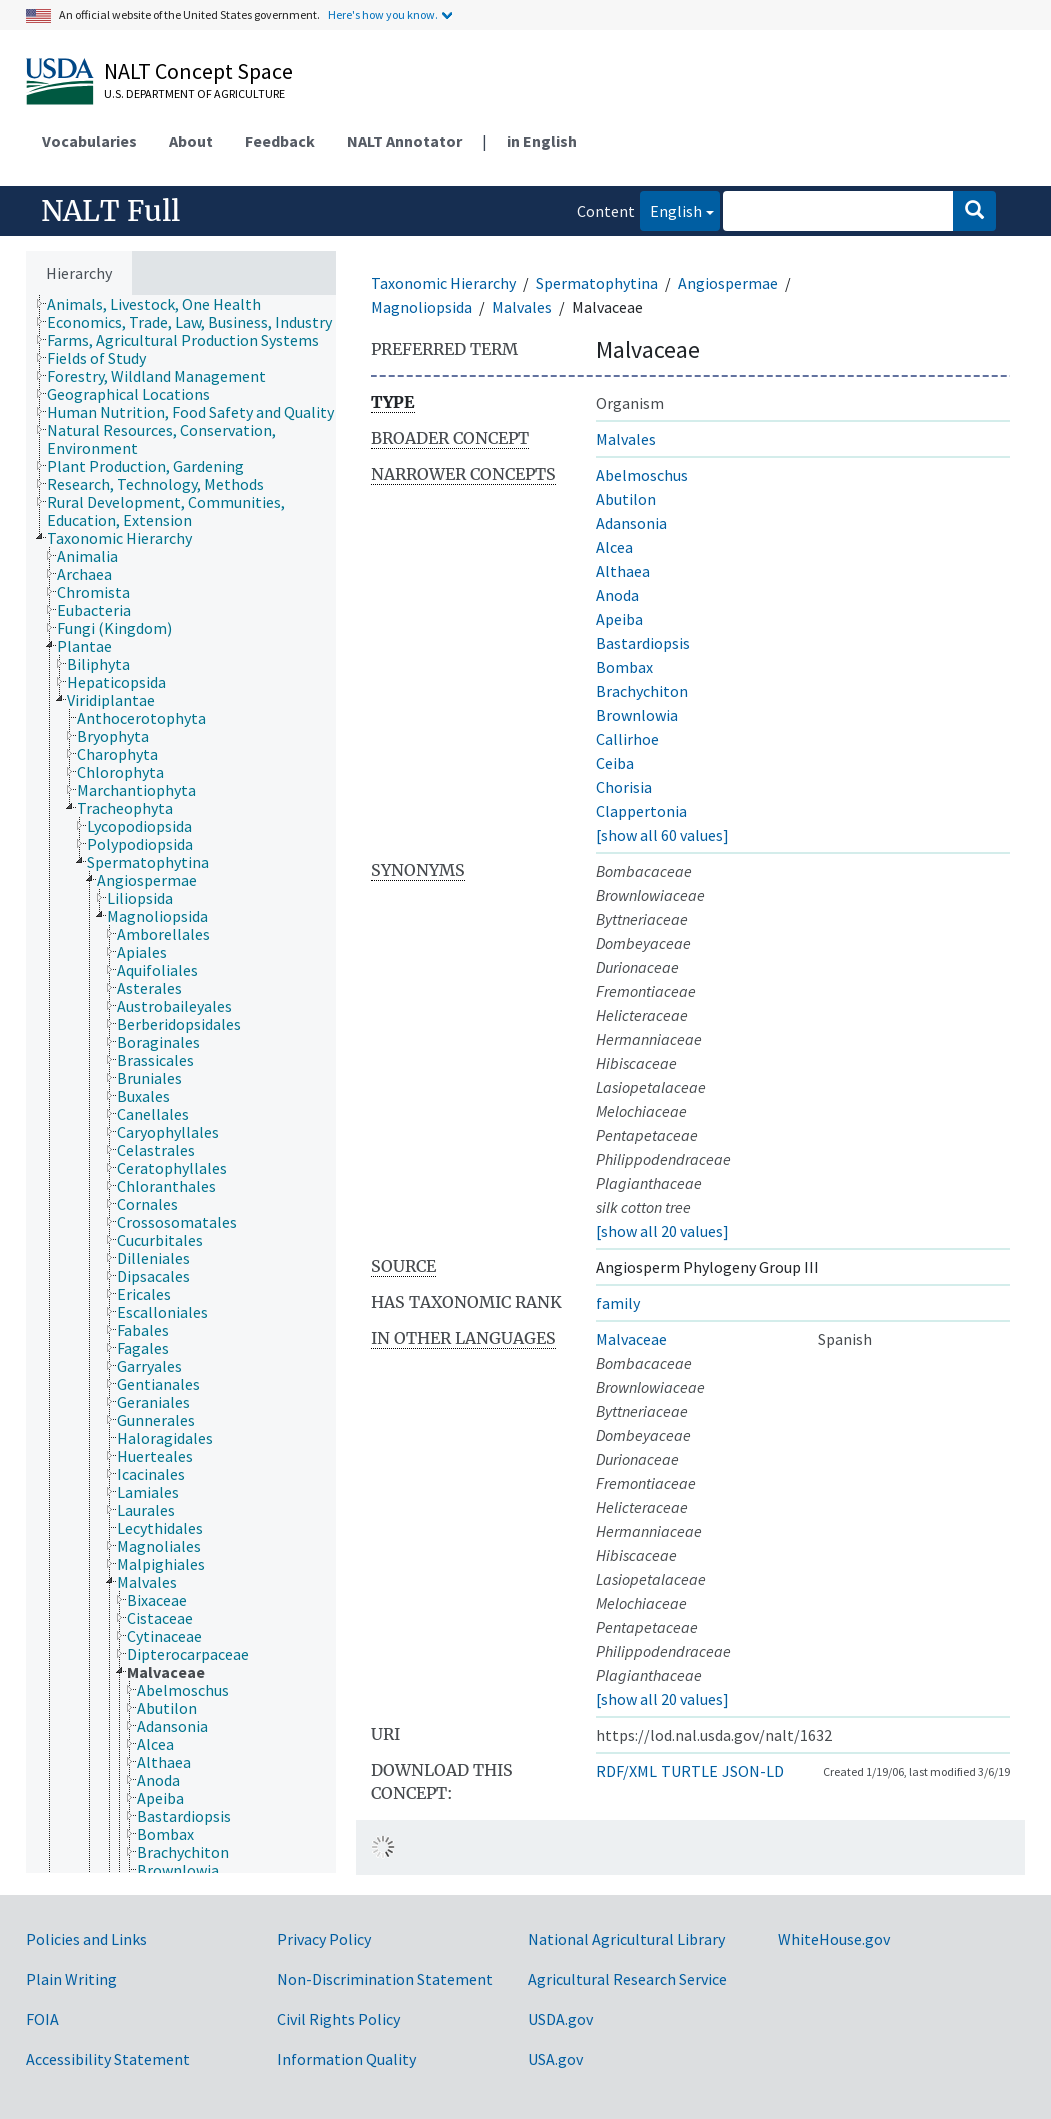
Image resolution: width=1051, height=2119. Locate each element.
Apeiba (619, 619)
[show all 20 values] (662, 1231)
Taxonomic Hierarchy (443, 283)
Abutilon (626, 499)
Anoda (617, 595)
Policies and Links (86, 1939)
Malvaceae (631, 1339)
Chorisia (624, 787)
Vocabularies (89, 141)
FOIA (42, 2019)
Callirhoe (627, 739)
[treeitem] (162, 304)
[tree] (181, 1084)
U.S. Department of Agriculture (194, 93)
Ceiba (615, 763)
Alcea (614, 547)
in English (542, 141)
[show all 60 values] (662, 835)
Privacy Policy (324, 1939)
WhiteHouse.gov (834, 1939)
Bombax (624, 667)
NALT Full (110, 211)
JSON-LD (753, 1771)
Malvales (522, 307)
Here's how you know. (383, 14)
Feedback (280, 141)
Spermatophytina (597, 283)
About (191, 141)
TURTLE (689, 1771)
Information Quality (346, 2059)
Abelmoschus (642, 475)
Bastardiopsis (643, 643)
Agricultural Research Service (627, 1979)
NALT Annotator (404, 141)
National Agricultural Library (626, 1939)
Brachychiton (642, 691)
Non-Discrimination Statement (385, 1979)
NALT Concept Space (198, 71)
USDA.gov (560, 2019)
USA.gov (555, 2059)
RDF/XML (626, 1771)
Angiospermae (728, 283)
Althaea (623, 571)
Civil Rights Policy (338, 2019)
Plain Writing (71, 1979)
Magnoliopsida (421, 307)
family (618, 1303)
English (671, 209)
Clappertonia (641, 811)
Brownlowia (637, 715)
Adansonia (631, 523)
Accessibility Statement (108, 2059)
